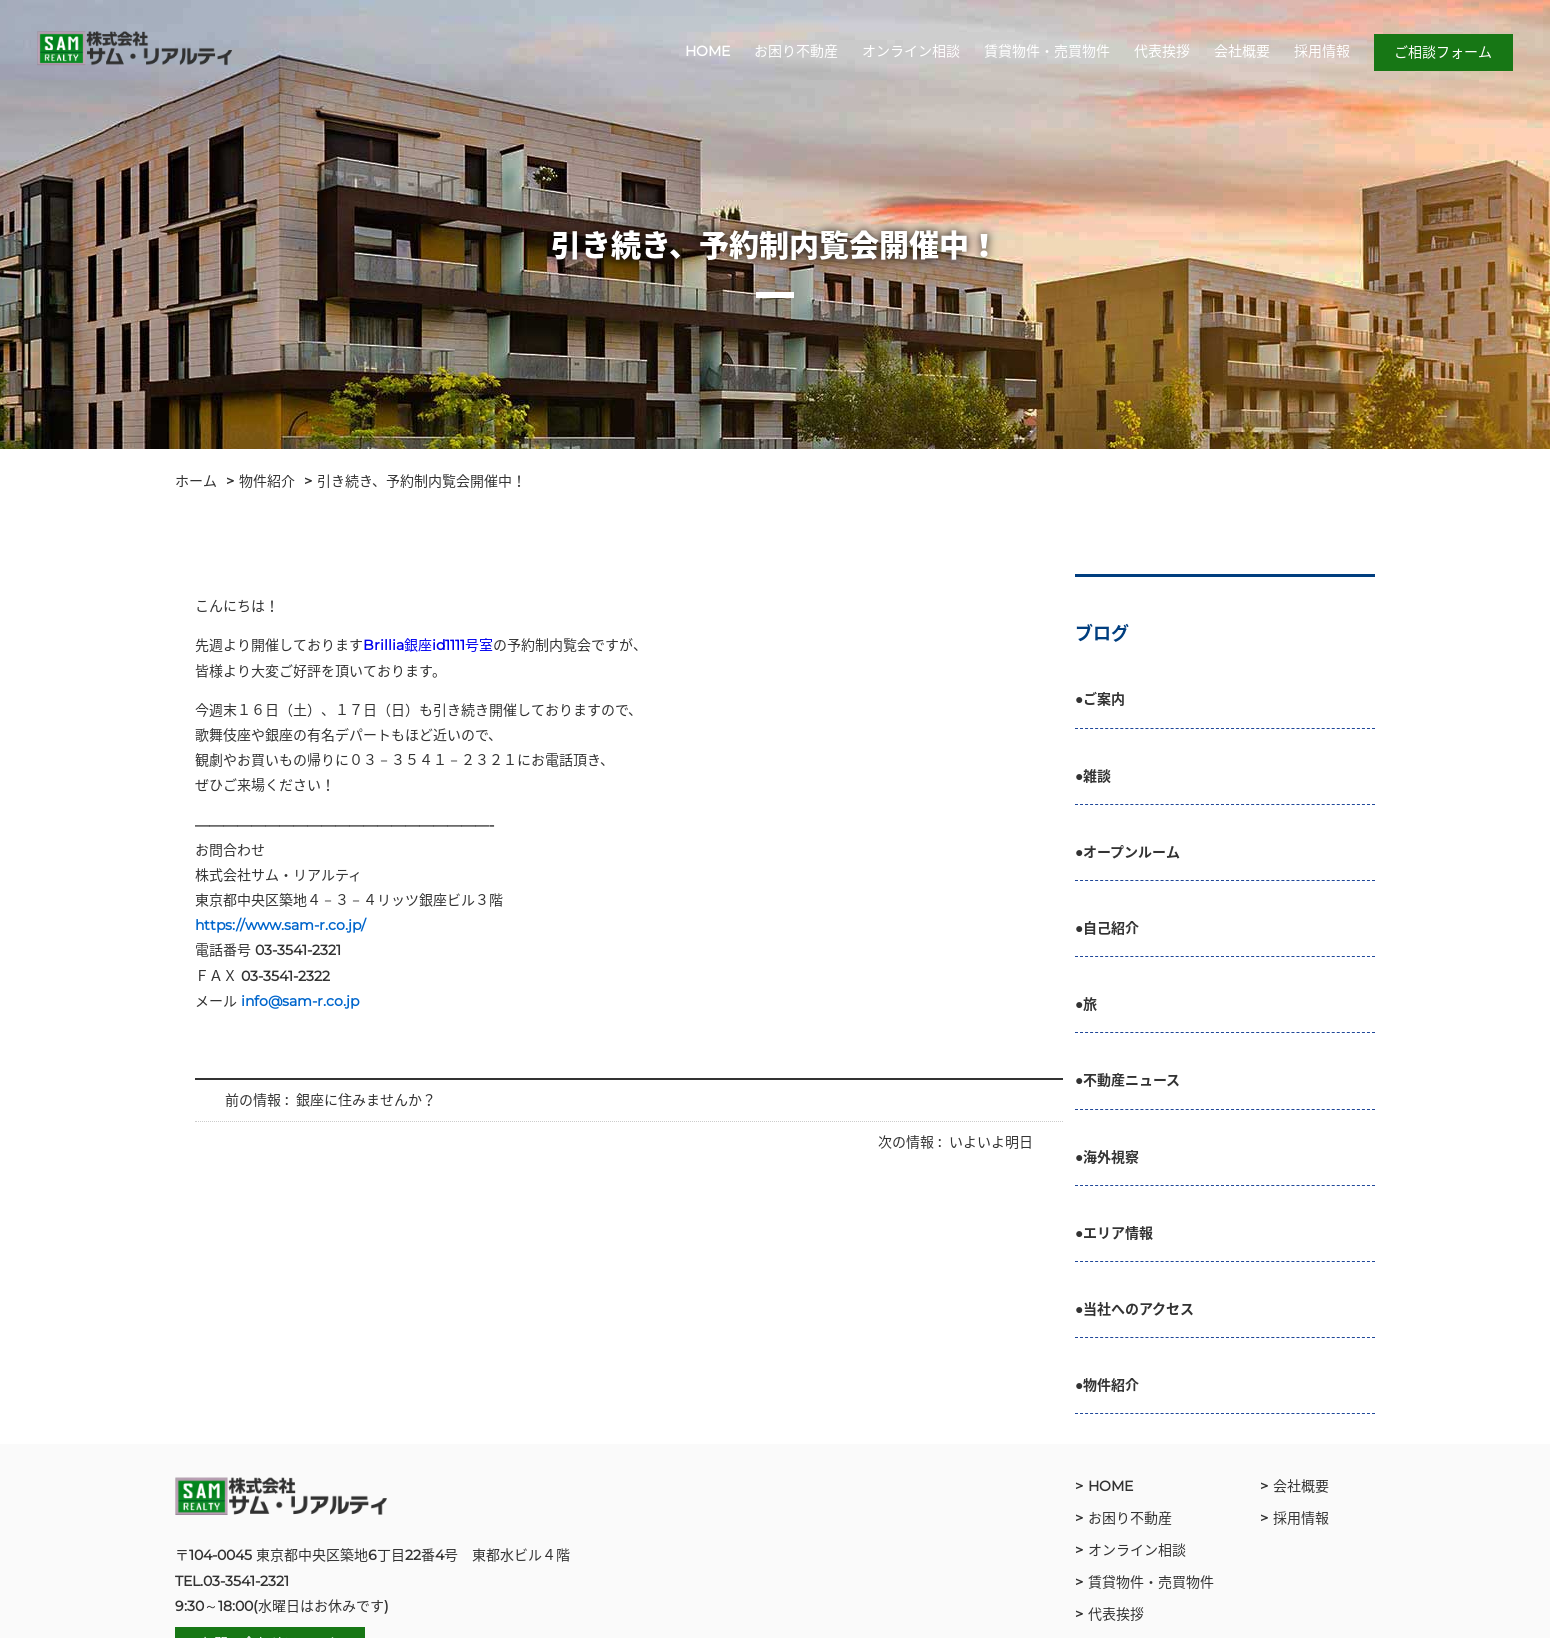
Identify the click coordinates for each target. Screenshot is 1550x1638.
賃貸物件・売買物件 (1045, 53)
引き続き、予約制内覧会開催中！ (421, 481)
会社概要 (1240, 53)
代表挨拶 (1160, 53)
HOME (705, 53)
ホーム (196, 481)
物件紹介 (267, 481)
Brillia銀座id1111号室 (428, 645)
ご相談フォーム (1441, 54)
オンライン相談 (909, 53)
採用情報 (1320, 53)
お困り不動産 (794, 53)
